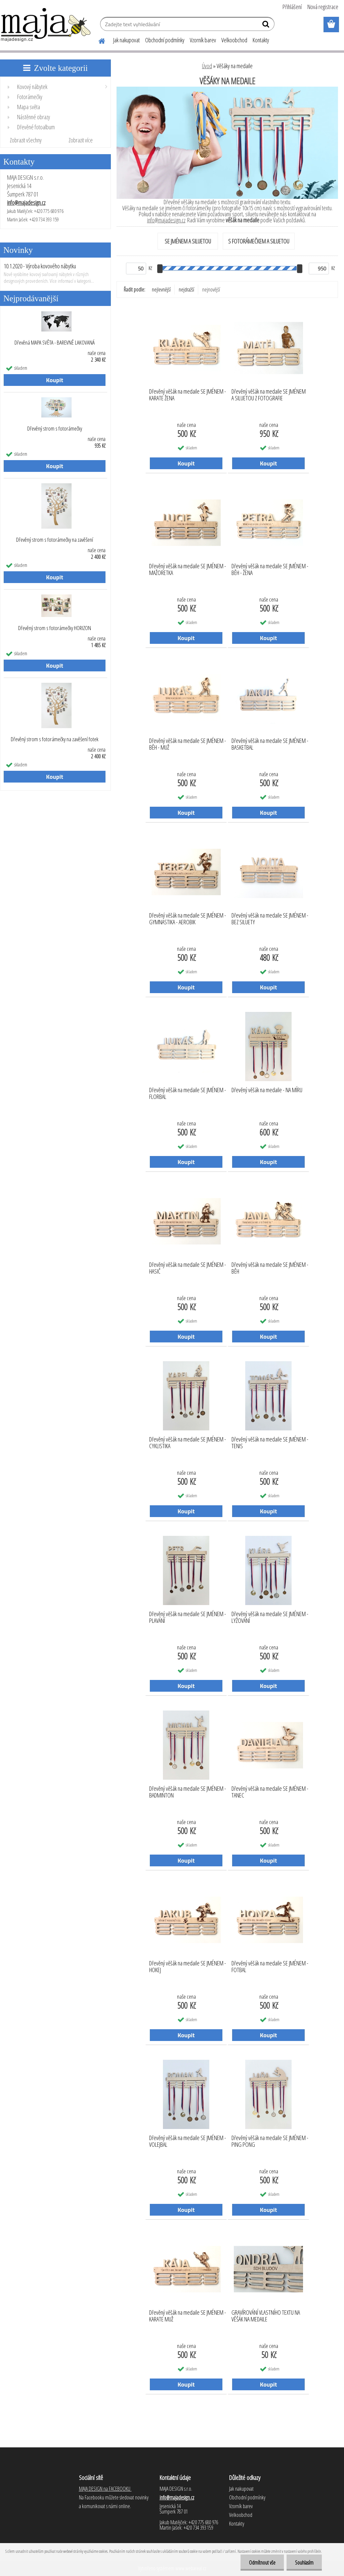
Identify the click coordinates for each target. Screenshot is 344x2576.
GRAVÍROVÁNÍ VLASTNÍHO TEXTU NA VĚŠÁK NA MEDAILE (265, 2316)
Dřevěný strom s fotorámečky (54, 428)
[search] (266, 25)
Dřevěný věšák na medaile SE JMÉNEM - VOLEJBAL (187, 2141)
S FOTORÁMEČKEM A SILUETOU (258, 241)
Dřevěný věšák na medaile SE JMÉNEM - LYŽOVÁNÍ (269, 1617)
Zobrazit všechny (26, 140)
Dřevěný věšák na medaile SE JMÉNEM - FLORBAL (187, 1093)
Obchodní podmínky (164, 40)
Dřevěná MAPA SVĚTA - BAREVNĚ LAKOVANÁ (54, 342)
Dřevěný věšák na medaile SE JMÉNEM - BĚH (269, 1268)
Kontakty (261, 40)
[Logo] (46, 25)
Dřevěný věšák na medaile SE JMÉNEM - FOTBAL (269, 1967)
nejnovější (211, 289)
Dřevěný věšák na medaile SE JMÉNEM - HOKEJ (187, 1967)
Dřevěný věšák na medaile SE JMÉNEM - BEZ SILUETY (269, 919)
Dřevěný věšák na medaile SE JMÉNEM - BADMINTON (187, 1792)
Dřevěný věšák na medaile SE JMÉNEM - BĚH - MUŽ (187, 744)
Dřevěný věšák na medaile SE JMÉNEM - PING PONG (269, 2141)
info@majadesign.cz (26, 202)
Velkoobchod (234, 40)
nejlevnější (161, 289)
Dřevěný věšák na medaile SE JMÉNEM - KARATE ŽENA (187, 395)
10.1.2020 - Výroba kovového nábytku (40, 266)
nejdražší (186, 289)
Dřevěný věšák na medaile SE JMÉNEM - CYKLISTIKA (187, 1443)
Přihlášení (292, 7)
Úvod (207, 66)
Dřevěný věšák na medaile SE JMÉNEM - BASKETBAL (269, 744)
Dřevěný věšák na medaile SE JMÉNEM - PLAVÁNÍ (187, 1617)
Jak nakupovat (126, 40)
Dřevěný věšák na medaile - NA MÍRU (266, 1090)
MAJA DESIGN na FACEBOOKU (105, 2488)
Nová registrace (322, 7)
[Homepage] (97, 40)
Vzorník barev (203, 40)
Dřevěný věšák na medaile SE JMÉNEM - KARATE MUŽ (187, 2316)
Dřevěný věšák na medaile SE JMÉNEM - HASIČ (187, 1268)
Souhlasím (304, 2562)
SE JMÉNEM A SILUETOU (188, 241)
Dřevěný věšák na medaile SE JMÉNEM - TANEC (269, 1792)
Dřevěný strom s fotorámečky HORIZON (54, 628)
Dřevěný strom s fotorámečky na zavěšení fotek (54, 739)
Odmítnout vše (262, 2562)
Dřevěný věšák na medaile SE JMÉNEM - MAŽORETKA (187, 570)
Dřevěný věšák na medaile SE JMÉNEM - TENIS (269, 1443)
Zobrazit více (81, 140)
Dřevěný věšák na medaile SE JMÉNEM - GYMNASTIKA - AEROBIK (187, 919)
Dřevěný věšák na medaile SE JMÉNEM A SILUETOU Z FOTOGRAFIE (268, 395)
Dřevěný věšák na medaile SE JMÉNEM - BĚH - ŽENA (269, 570)
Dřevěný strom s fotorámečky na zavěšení (54, 539)
